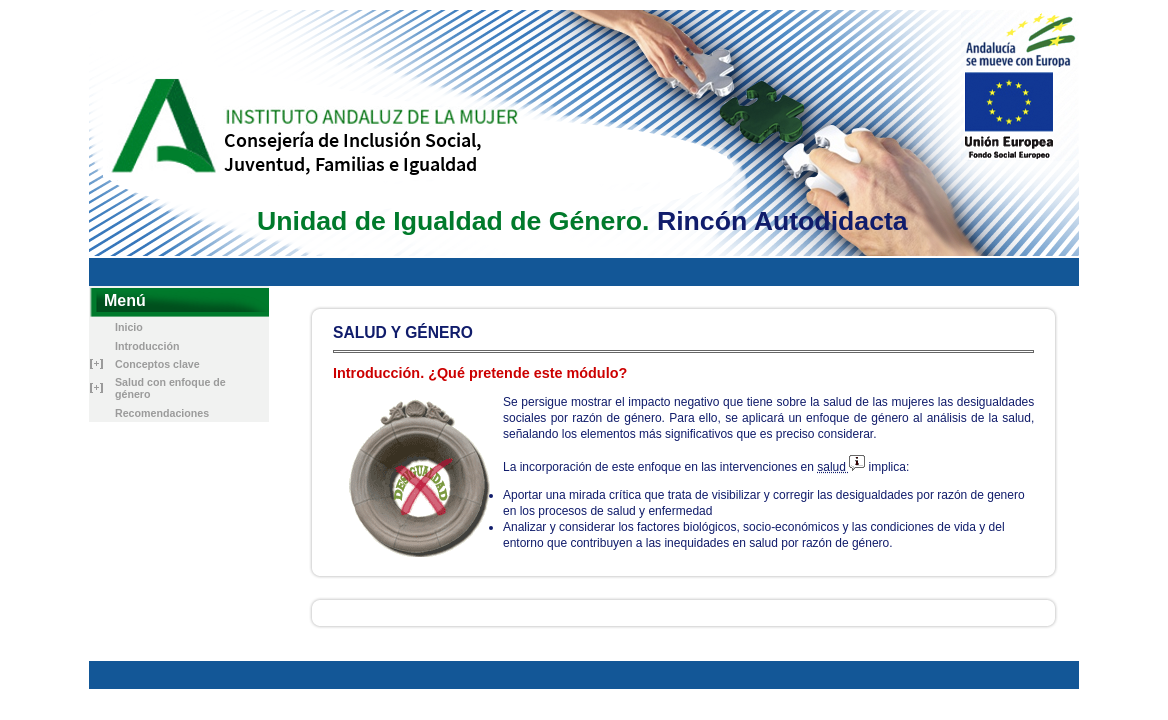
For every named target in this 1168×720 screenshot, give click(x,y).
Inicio (129, 327)
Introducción (147, 346)
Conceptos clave (157, 364)
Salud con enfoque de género (170, 388)
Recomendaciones (162, 413)
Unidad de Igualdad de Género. (453, 221)
